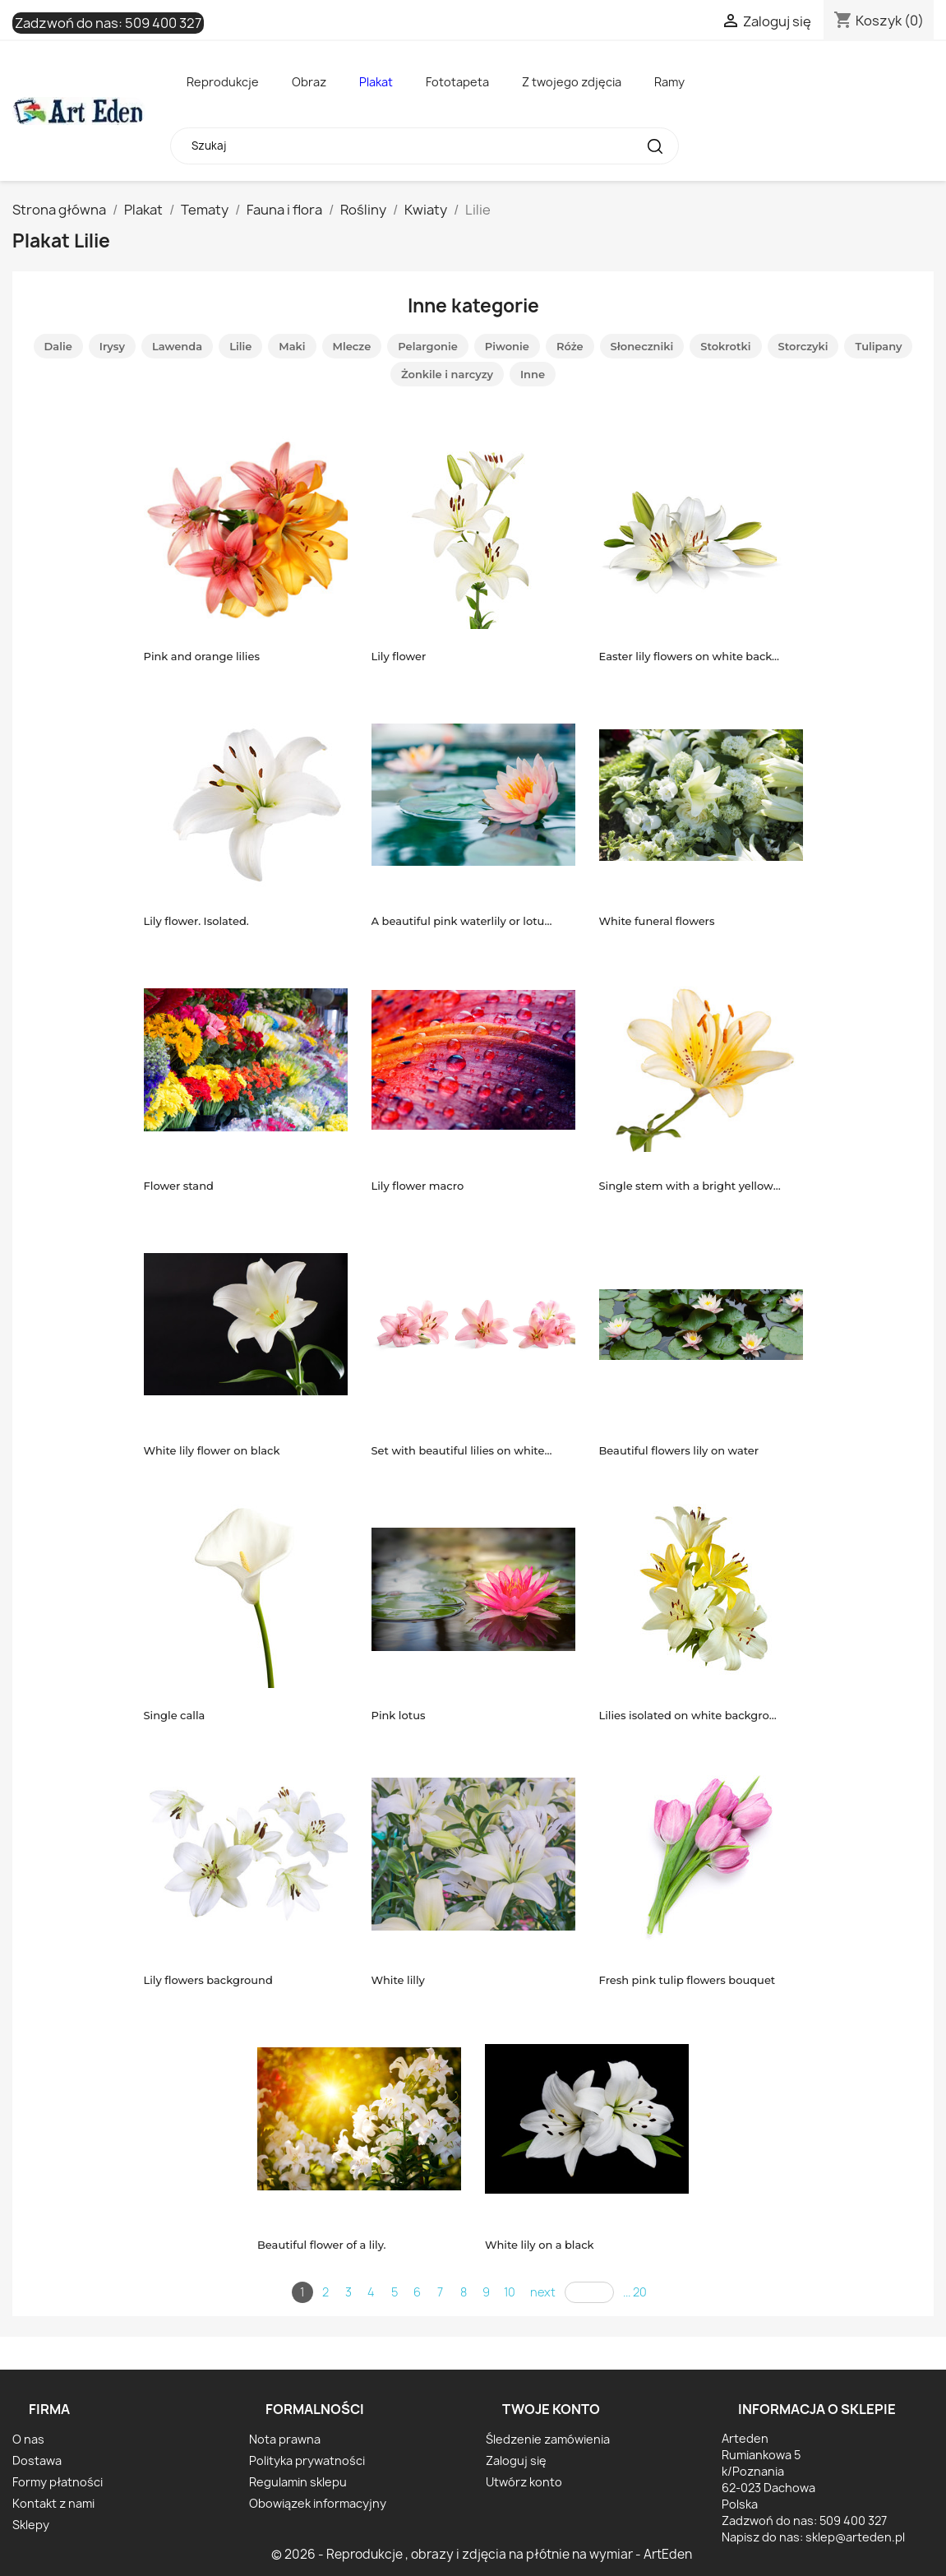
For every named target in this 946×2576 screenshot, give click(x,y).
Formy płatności (57, 2482)
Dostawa (37, 2460)
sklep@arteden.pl (855, 2537)
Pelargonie (428, 346)
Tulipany (878, 346)
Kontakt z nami (53, 2503)
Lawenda (177, 346)
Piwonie (507, 346)
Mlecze (352, 346)
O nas (28, 2439)
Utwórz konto (524, 2482)
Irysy (112, 346)
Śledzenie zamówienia (548, 2439)
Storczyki (803, 346)
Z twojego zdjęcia (571, 82)
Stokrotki (725, 346)
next (543, 2292)
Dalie (58, 346)
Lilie (240, 346)
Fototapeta (457, 82)
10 (509, 2292)
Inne (532, 374)
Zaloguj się (516, 2460)
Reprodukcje (223, 82)
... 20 (635, 2292)
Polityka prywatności (307, 2460)
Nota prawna (285, 2439)
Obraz (309, 82)
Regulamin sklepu (298, 2482)
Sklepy (30, 2524)
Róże (570, 346)
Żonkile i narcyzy (447, 374)
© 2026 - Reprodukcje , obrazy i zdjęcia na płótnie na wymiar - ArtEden (481, 2554)
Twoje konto (551, 2409)
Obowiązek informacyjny (317, 2503)
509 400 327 (163, 23)
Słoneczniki (642, 346)
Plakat (376, 82)
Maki (292, 346)
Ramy (669, 82)
